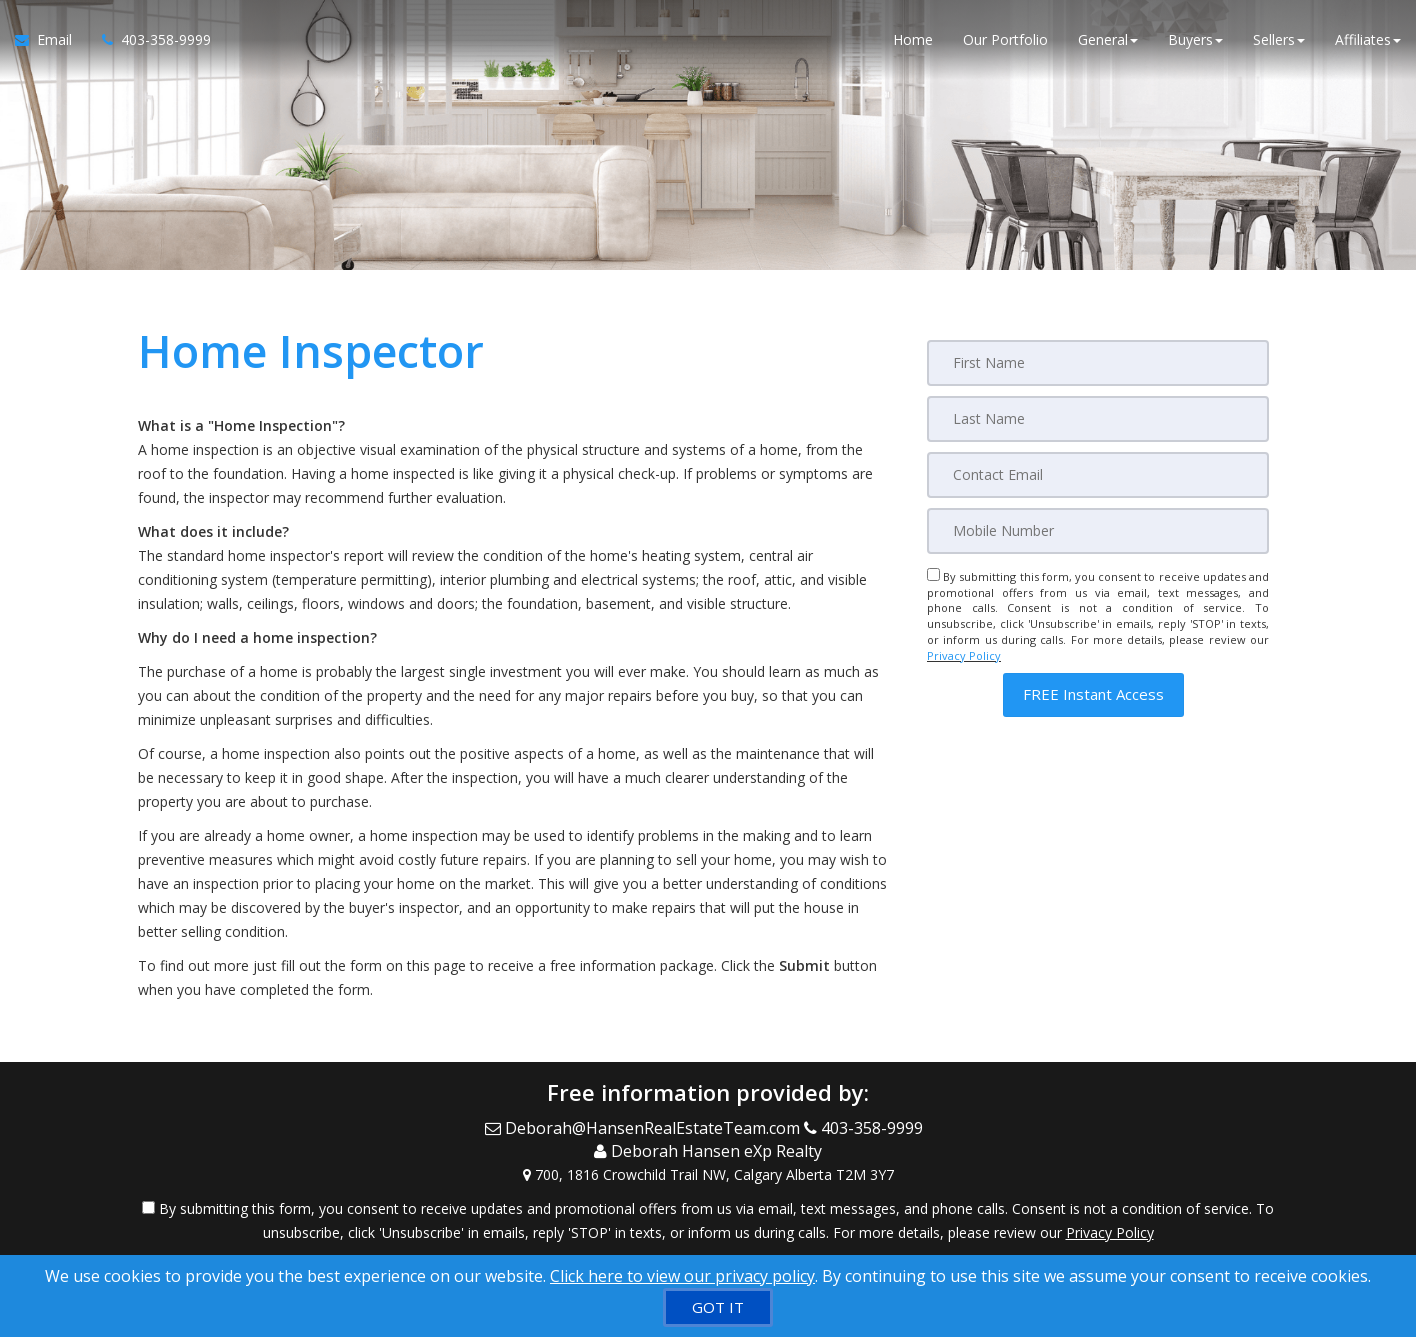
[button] (1093, 694)
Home (913, 39)
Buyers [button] (1195, 39)
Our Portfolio (1005, 39)
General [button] (1108, 39)
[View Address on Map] (708, 1175)
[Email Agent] (51, 40)
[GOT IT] (718, 1307)
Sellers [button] (1279, 39)
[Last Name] (1098, 419)
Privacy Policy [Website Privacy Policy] (964, 655)
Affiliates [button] (1368, 39)
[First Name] (1098, 363)
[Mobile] (1098, 531)
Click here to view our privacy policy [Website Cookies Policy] (682, 1276)
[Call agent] (149, 40)
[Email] (1098, 475)
